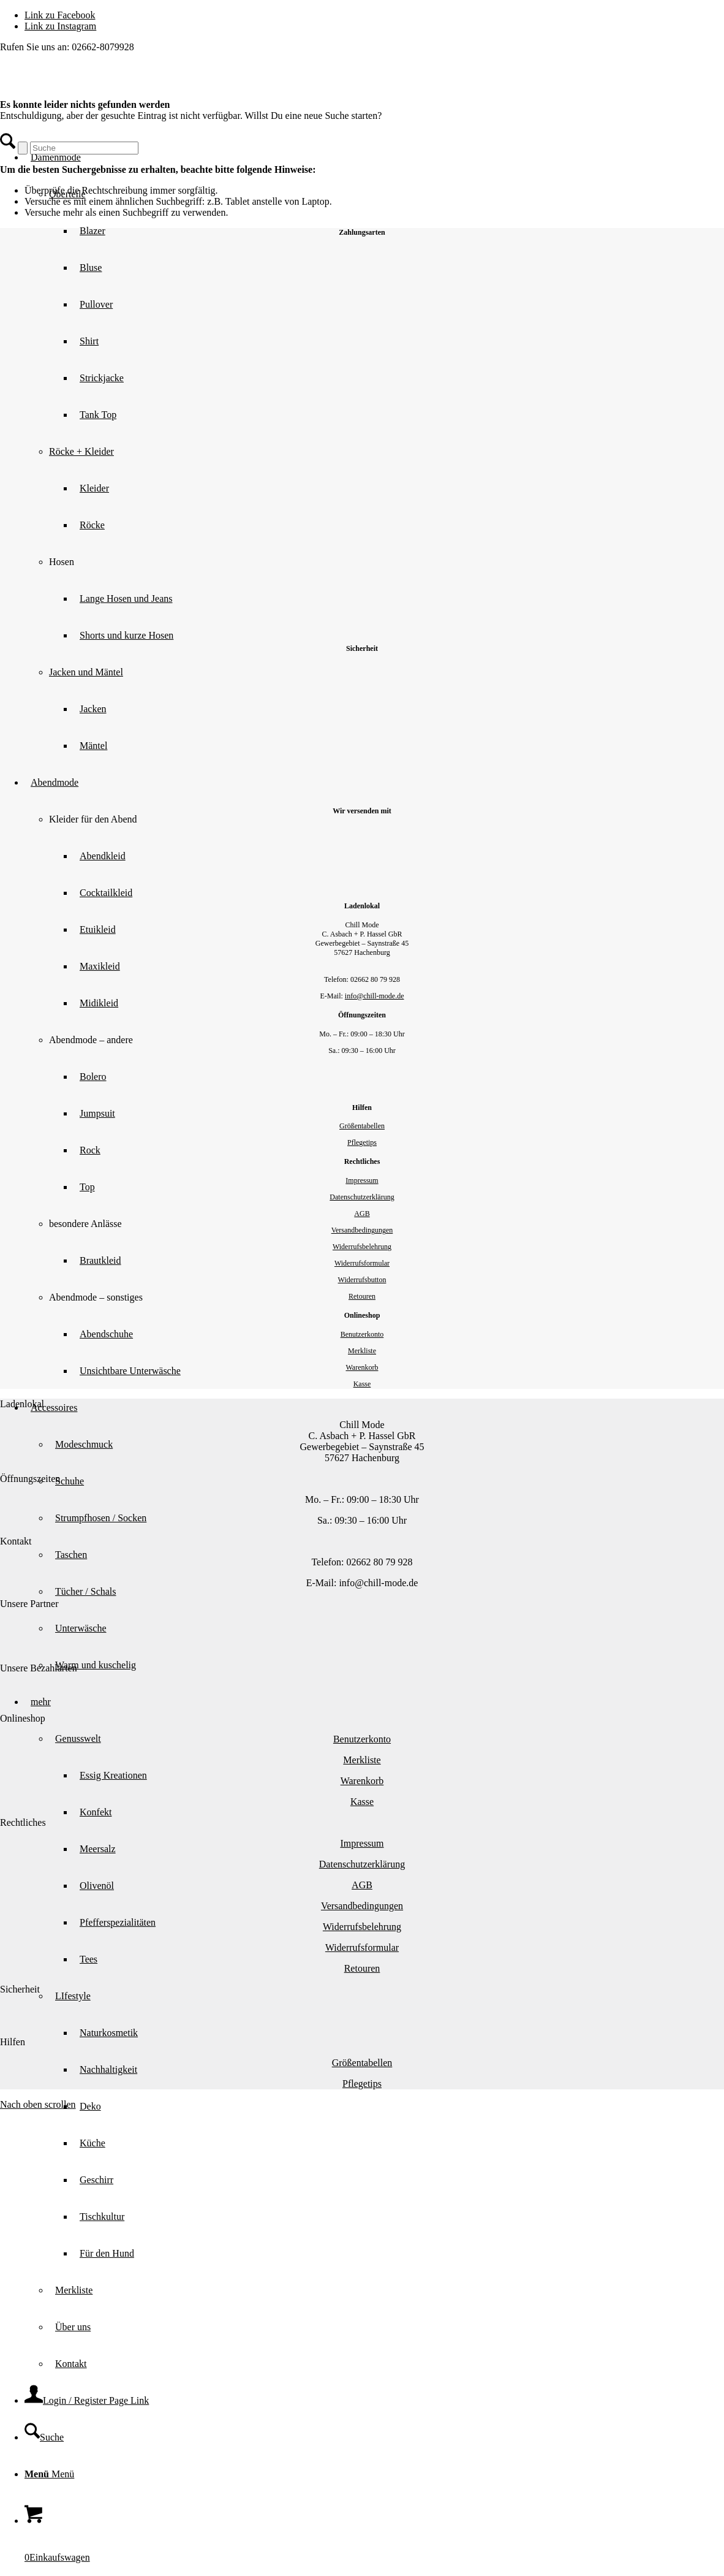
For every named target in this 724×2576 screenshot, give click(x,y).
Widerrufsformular (362, 1263)
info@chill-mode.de (374, 996)
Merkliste (362, 1351)
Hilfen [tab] (12, 2042)
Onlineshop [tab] (22, 1718)
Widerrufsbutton (362, 1279)
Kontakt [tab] (16, 1541)
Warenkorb (361, 1367)
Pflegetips (362, 1142)
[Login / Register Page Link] (87, 2400)
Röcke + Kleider (81, 451)
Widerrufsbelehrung (362, 1246)
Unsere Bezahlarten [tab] (38, 1668)
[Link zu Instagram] (60, 26)
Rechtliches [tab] (23, 1822)
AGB (361, 1213)
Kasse (362, 1384)
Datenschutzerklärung (362, 1197)
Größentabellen (362, 1126)
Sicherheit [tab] (20, 1989)
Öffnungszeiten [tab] (30, 1478)
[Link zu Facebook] (60, 15)
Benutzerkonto (362, 1334)
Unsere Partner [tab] (29, 1603)
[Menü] (49, 2474)
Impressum (361, 1180)
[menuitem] (386, 2125)
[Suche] (44, 2437)
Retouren (362, 1296)
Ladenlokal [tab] (22, 1404)
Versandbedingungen (362, 1230)
